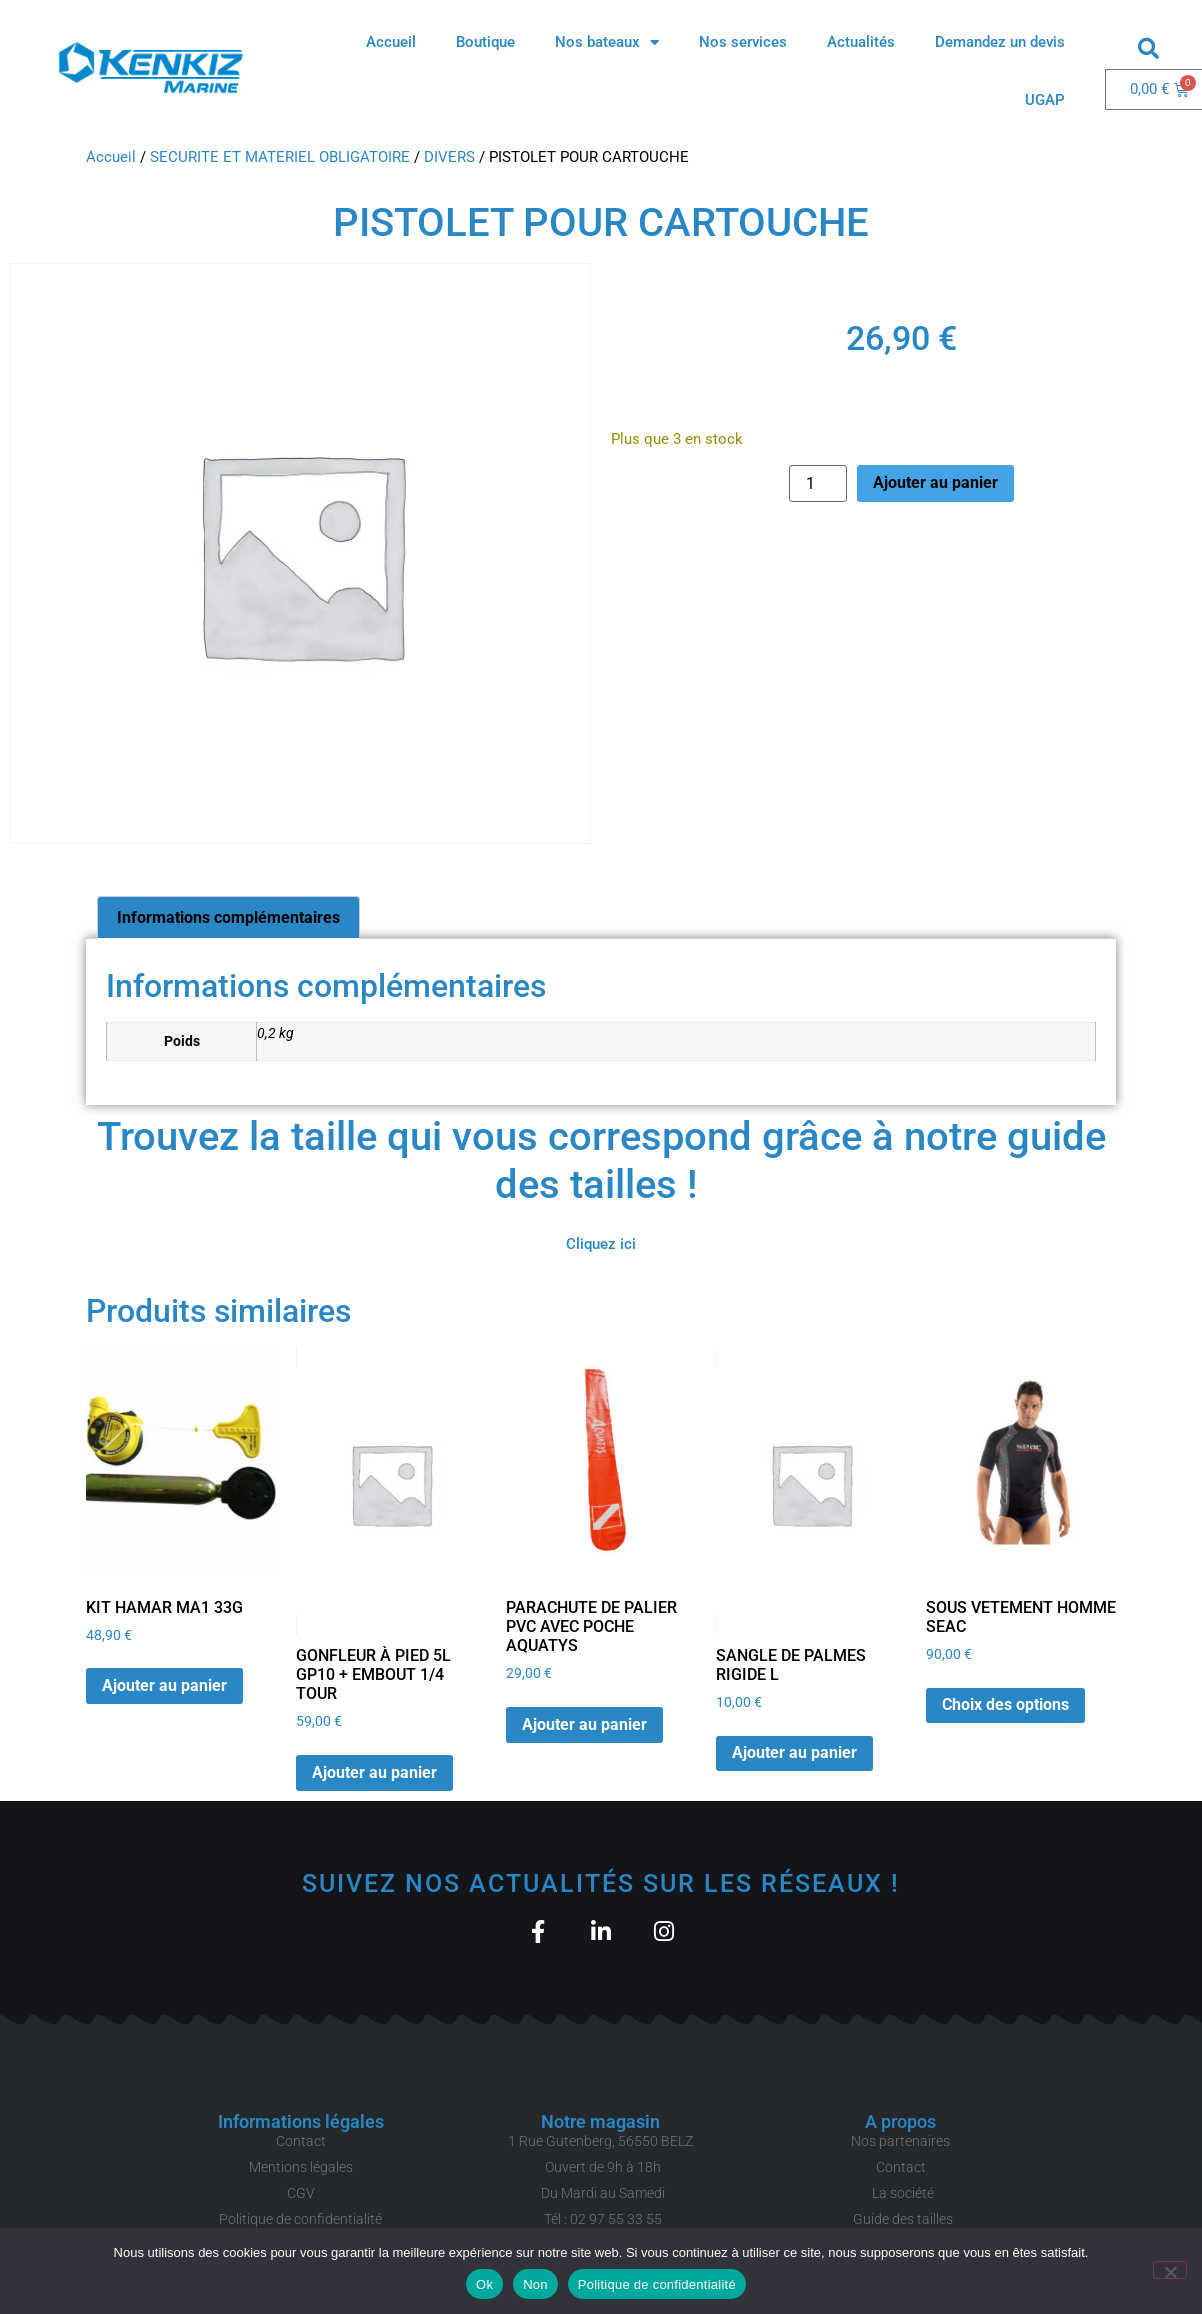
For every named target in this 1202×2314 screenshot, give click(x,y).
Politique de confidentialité (657, 2284)
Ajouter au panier (935, 482)
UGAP (1045, 100)
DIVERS (449, 157)
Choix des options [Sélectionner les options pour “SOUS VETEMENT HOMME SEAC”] (1005, 1704)
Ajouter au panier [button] (164, 1685)
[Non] (1170, 2270)
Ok (484, 2284)
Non (535, 2284)
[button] (1149, 48)
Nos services (743, 42)
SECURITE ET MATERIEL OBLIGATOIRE (280, 157)
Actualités (861, 42)
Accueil (391, 42)
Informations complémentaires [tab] (228, 917)
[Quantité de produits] (818, 483)
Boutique (485, 42)
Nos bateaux (607, 42)
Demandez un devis (1000, 42)
